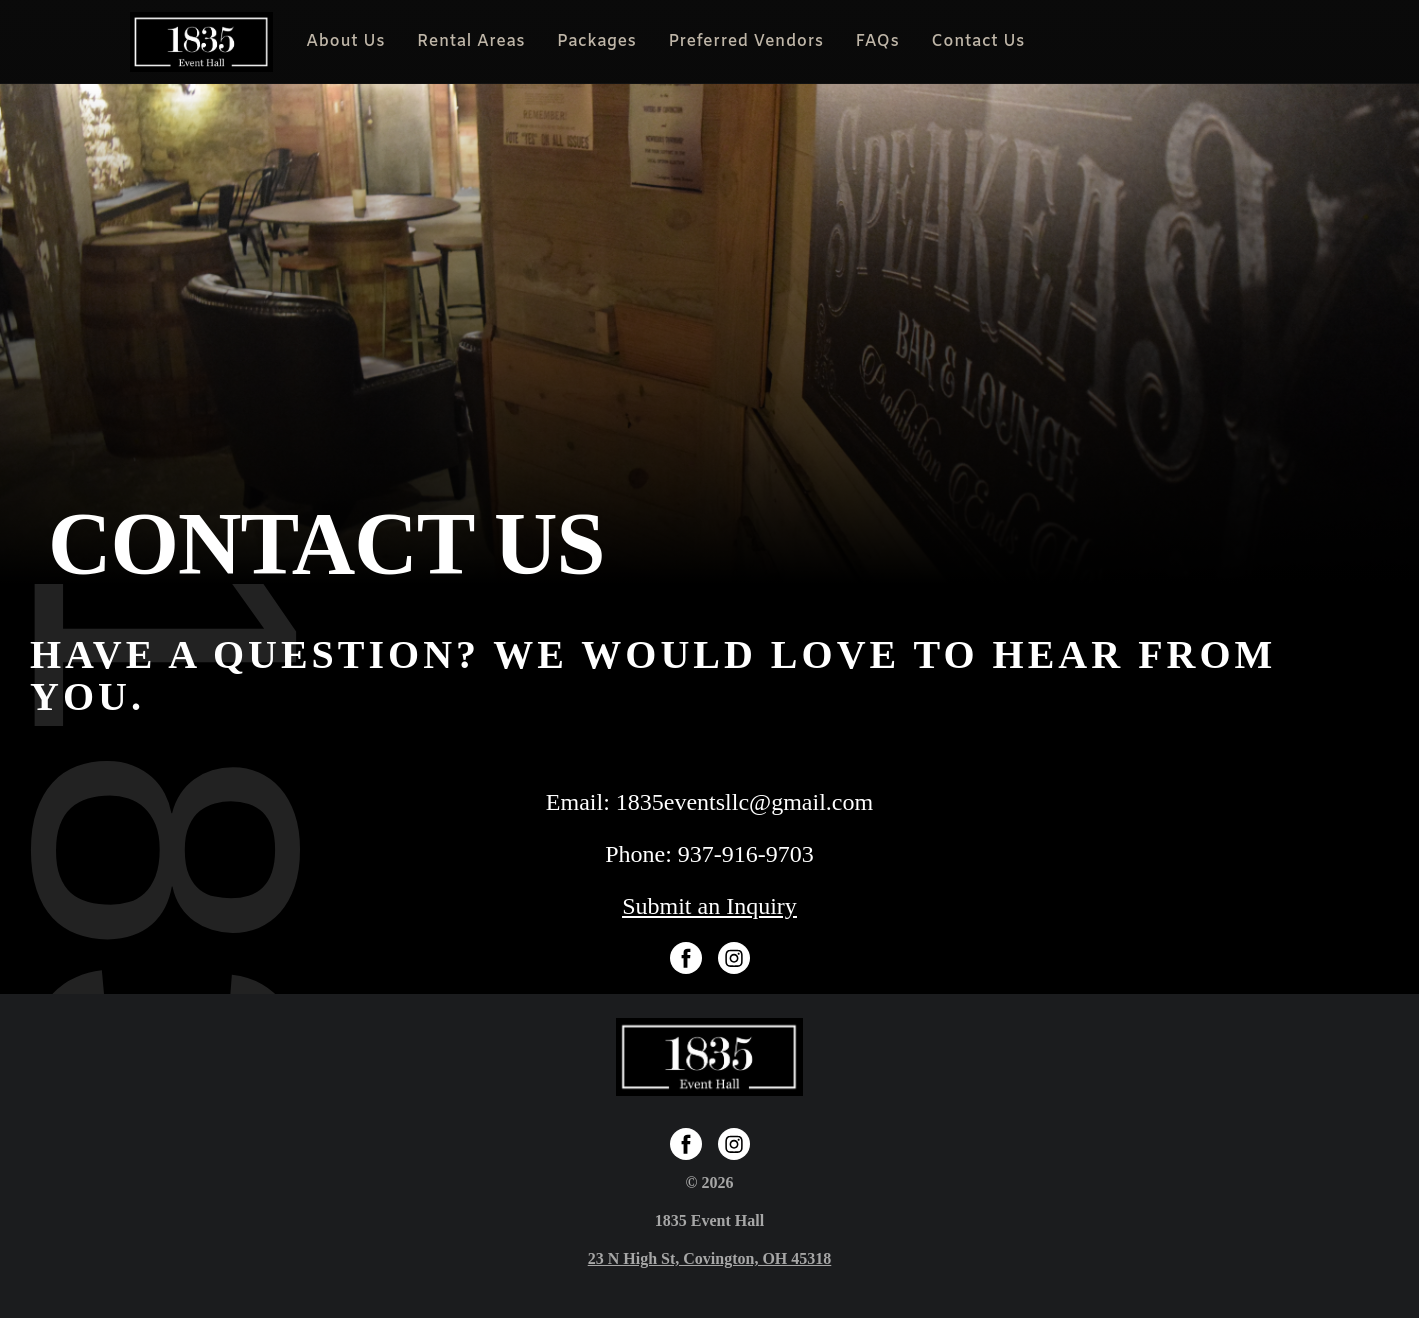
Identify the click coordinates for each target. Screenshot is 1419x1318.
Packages (596, 41)
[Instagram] (734, 958)
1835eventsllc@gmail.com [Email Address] (744, 802)
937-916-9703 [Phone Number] (746, 854)
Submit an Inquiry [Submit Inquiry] (709, 906)
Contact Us (978, 41)
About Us (345, 41)
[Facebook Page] (686, 958)
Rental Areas (471, 41)
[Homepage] (202, 42)
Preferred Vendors (745, 41)
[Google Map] (710, 1258)
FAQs (878, 41)
